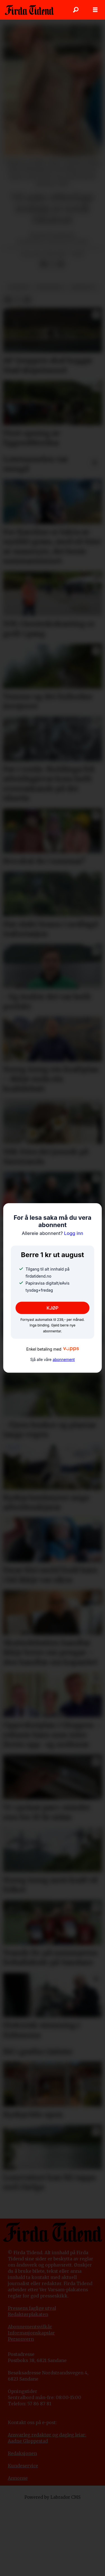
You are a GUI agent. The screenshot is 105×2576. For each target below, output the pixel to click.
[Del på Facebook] (43, 264)
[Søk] (75, 10)
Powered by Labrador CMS (52, 2497)
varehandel (50, 287)
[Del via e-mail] (61, 264)
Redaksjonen (22, 2453)
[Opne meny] (95, 10)
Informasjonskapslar (31, 2333)
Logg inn (52, 1233)
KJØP (52, 1308)
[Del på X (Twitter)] (52, 264)
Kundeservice (23, 2465)
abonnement (64, 1359)
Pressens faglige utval (32, 2308)
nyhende (19, 287)
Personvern (21, 2339)
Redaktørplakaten (28, 2314)
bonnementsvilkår (31, 2326)
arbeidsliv (83, 287)
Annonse (18, 2478)
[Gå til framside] (29, 9)
